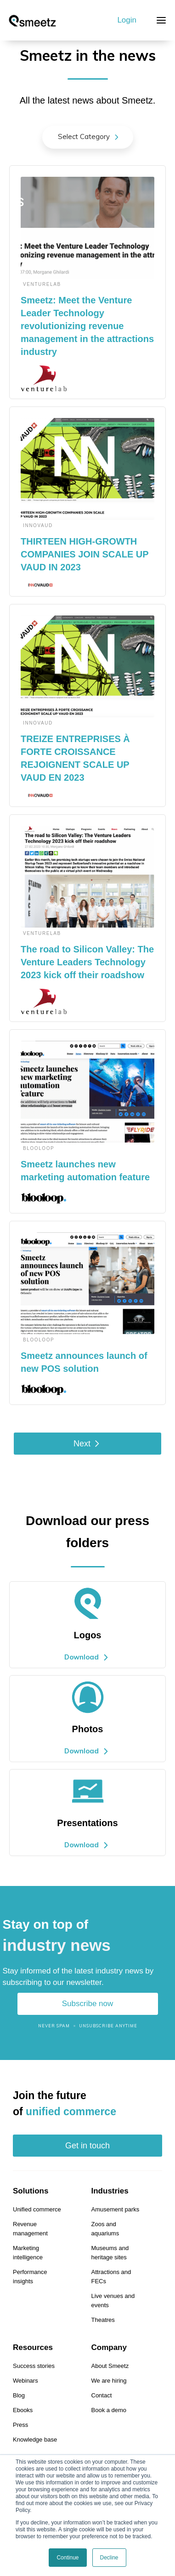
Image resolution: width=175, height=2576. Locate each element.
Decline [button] (109, 2557)
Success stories (34, 2365)
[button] (161, 20)
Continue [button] (67, 2557)
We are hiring (109, 2380)
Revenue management (30, 2229)
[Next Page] (87, 1444)
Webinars (25, 2380)
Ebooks (23, 2410)
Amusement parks (115, 2209)
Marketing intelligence (28, 2253)
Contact (101, 2395)
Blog (19, 2395)
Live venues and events (113, 2300)
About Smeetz (110, 2365)
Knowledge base (35, 2439)
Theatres (103, 2319)
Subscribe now (87, 2003)
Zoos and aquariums (105, 2229)
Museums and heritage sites (110, 2253)
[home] (32, 20)
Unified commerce (37, 2209)
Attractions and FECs (111, 2277)
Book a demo (109, 2410)
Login (126, 20)
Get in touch (87, 2145)
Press (20, 2424)
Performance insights (30, 2277)
